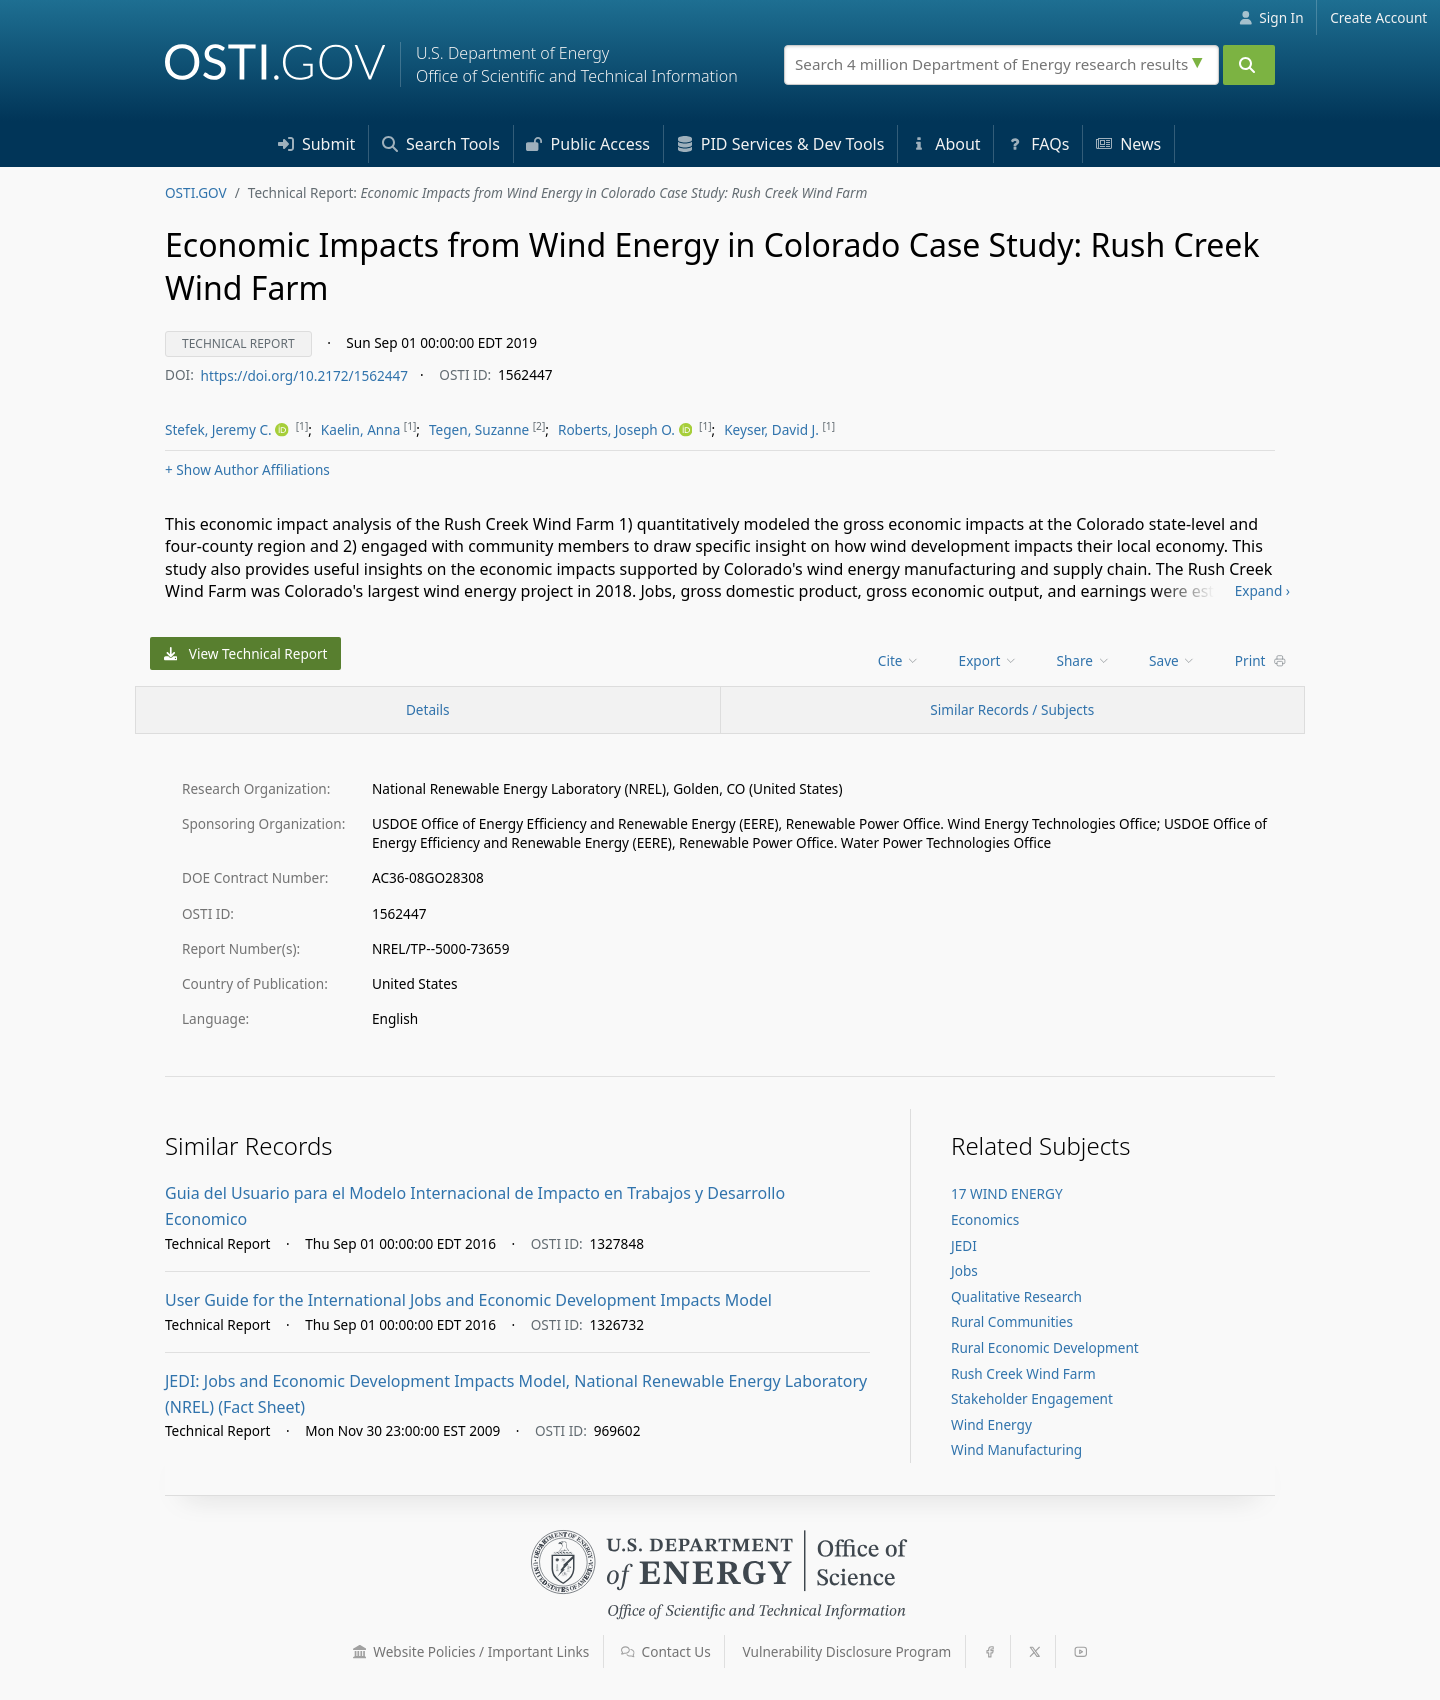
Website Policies (471, 1651)
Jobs (964, 1270)
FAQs (1038, 144)
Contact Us (666, 1651)
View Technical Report (246, 653)
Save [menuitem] (1172, 660)
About (946, 144)
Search (441, 144)
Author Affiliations (247, 469)
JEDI (964, 1245)
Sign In (1271, 17)
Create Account (1378, 17)
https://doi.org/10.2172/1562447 (304, 374)
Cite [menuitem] (899, 660)
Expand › (1262, 590)
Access (588, 144)
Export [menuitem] (988, 660)
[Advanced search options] (1200, 60)
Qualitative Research (1016, 1296)
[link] (228, 430)
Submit (317, 144)
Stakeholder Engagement (1032, 1398)
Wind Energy (991, 1424)
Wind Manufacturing (1016, 1449)
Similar (1012, 709)
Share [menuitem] (1084, 660)
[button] (360, 1652)
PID (781, 144)
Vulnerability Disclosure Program (847, 1651)
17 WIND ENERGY (1007, 1193)
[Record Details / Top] (428, 710)
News (1128, 144)
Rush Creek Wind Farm (1023, 1373)
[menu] (228, 430)
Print (1261, 660)
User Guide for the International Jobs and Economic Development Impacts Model (468, 1300)
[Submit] (1249, 65)
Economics (985, 1219)
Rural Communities (1012, 1321)
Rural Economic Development (1045, 1347)
